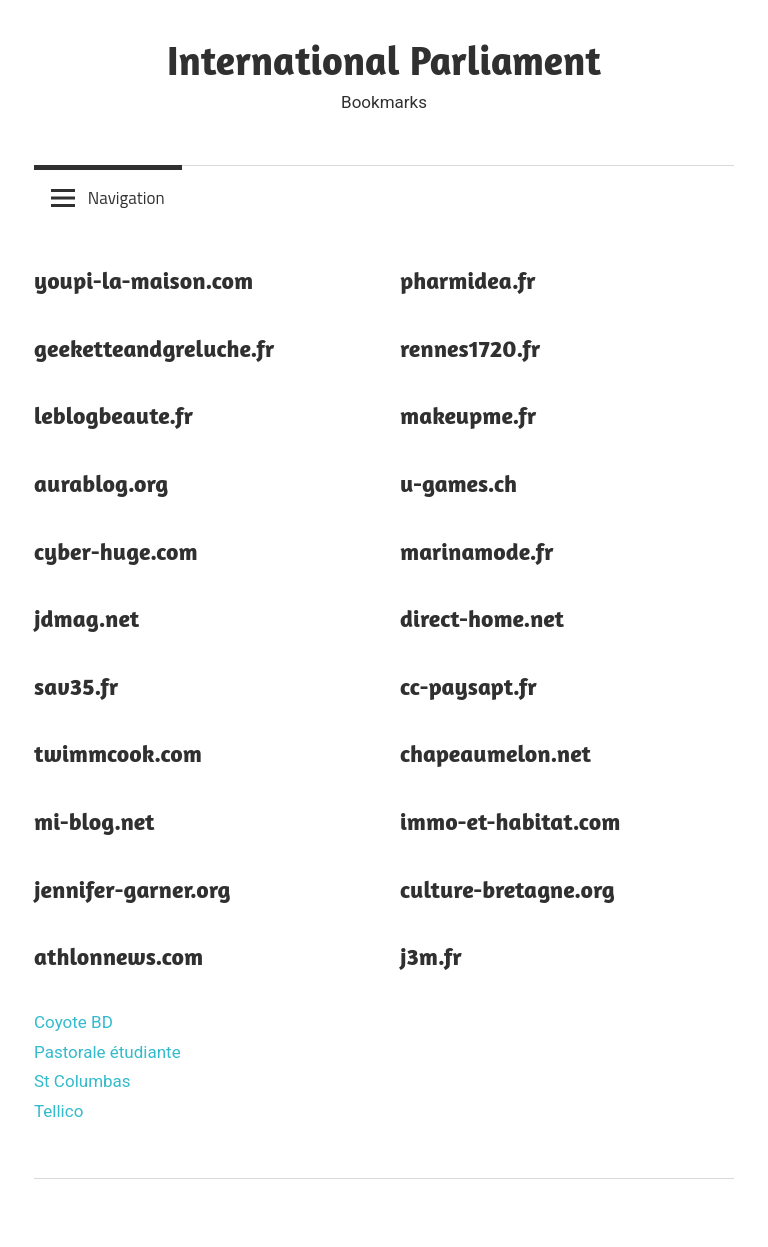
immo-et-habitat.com (510, 821)
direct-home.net (482, 618)
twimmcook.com (118, 753)
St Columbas (82, 1081)
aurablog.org (101, 483)
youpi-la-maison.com (143, 280)
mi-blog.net (94, 821)
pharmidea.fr (468, 280)
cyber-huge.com (116, 551)
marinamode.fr (477, 551)
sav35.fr (76, 686)
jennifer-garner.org (132, 889)
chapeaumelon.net (495, 753)
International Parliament (384, 60)
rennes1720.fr (470, 348)
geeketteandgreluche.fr (154, 348)
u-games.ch (458, 483)
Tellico (58, 1111)
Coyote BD (73, 1022)
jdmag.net (86, 618)
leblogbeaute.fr (113, 415)
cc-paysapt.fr (468, 686)
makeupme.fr (468, 415)
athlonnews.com (118, 956)
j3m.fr (431, 956)
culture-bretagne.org (507, 889)
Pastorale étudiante (107, 1052)
